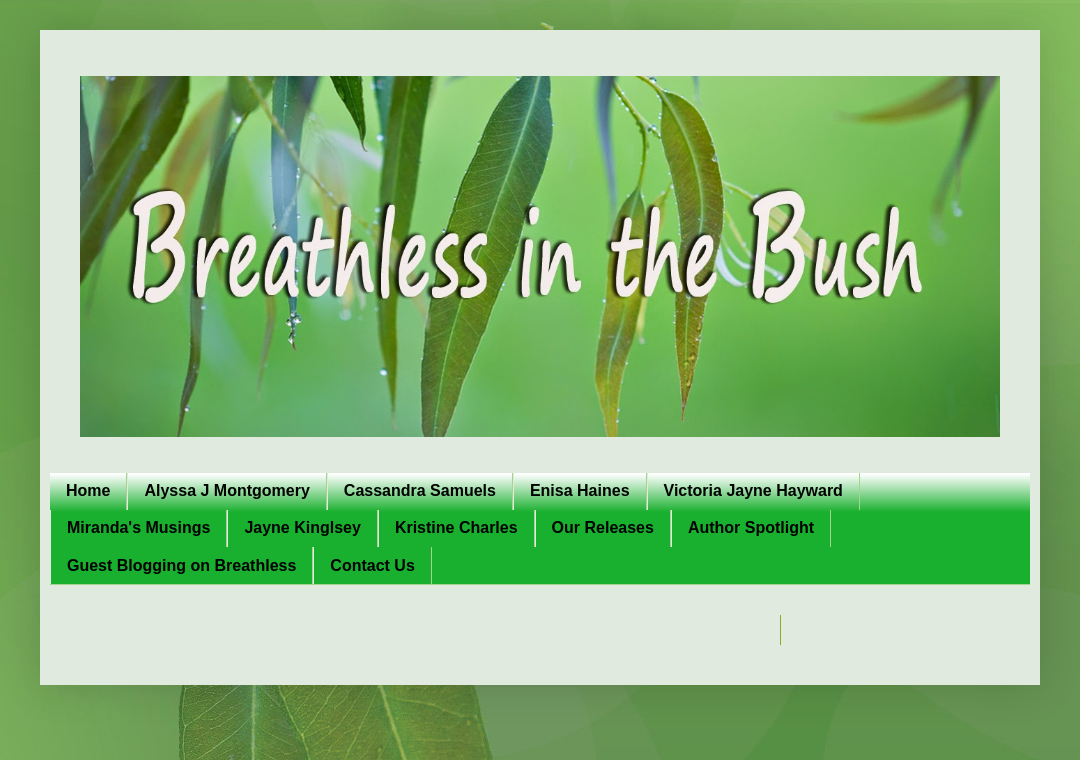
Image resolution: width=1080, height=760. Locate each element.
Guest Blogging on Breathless (181, 565)
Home (88, 490)
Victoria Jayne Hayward (753, 490)
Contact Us (372, 565)
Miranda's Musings (138, 527)
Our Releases (603, 527)
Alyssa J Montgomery (226, 490)
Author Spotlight (751, 527)
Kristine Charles (456, 527)
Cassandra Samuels (420, 490)
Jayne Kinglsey (302, 527)
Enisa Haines (580, 490)
